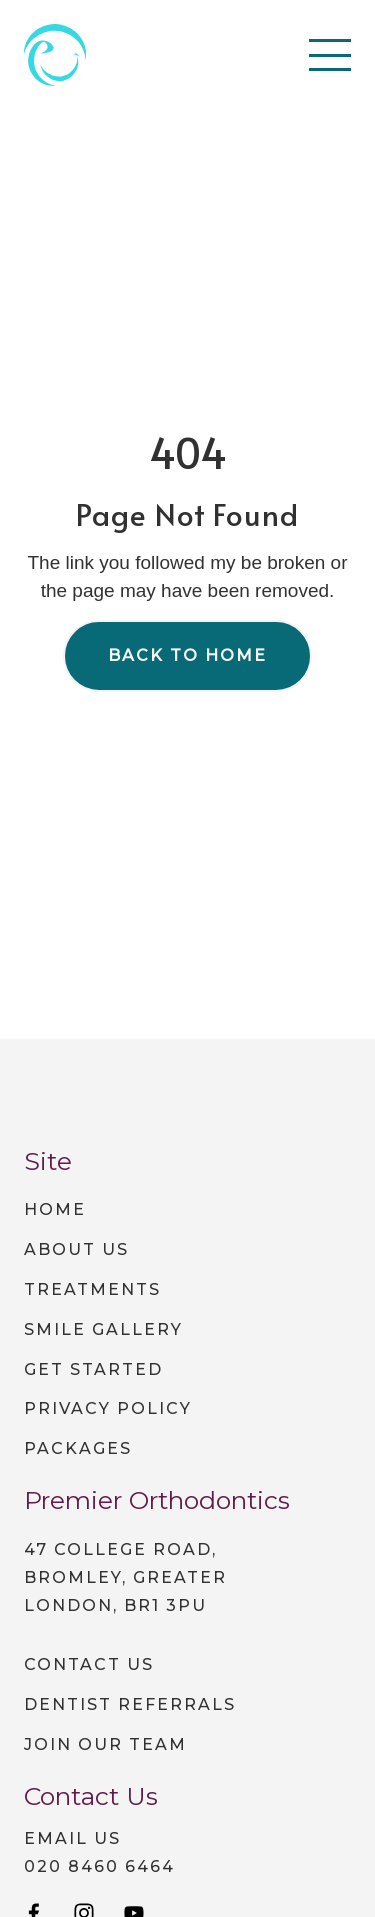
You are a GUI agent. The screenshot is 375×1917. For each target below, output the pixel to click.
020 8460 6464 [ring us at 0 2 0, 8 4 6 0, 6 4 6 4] (99, 1867)
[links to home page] (55, 55)
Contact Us (89, 1664)
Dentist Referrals (130, 1704)
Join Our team (105, 1744)
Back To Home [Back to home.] (187, 655)
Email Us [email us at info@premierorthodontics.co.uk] (72, 1839)
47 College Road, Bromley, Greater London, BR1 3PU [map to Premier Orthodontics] (125, 1577)
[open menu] (330, 55)
